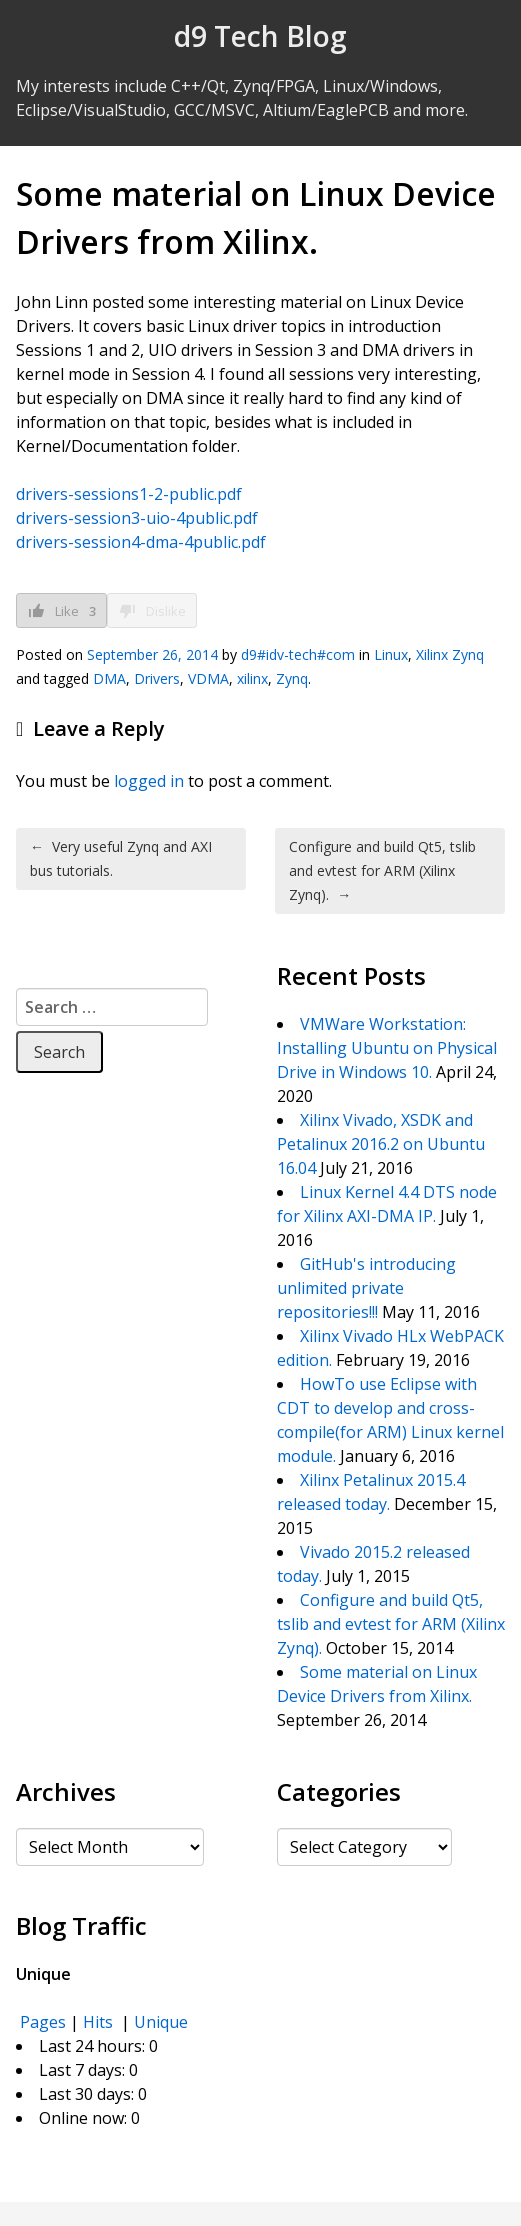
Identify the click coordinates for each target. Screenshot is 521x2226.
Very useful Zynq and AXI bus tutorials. (121, 858)
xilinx (252, 678)
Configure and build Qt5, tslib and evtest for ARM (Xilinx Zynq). (382, 870)
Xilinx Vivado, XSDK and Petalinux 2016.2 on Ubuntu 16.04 (381, 1144)
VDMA (208, 678)
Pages (43, 2022)
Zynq (292, 678)
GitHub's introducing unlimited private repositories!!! (366, 1288)
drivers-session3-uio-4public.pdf (137, 518)
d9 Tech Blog (260, 36)
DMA (109, 678)
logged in (149, 781)
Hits (100, 2022)
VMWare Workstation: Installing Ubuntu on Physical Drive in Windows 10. (387, 1048)
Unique (161, 2022)
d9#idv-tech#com (298, 654)
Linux (391, 654)
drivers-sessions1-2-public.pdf (129, 494)
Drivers (157, 678)
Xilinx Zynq (450, 654)
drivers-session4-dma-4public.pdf (141, 542)
